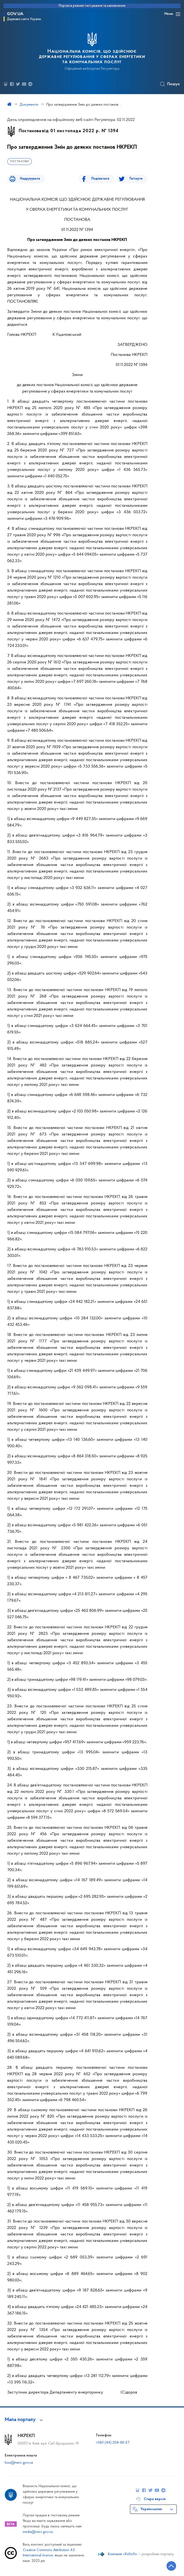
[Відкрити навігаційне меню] (178, 14)
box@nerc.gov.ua (19, 2463)
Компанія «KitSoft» (123, 2554)
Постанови (19, 161)
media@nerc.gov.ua (38, 2532)
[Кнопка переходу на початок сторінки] (166, 2565)
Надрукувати (27, 179)
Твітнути (136, 179)
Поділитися (103, 179)
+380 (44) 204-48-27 (112, 2443)
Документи (29, 105)
